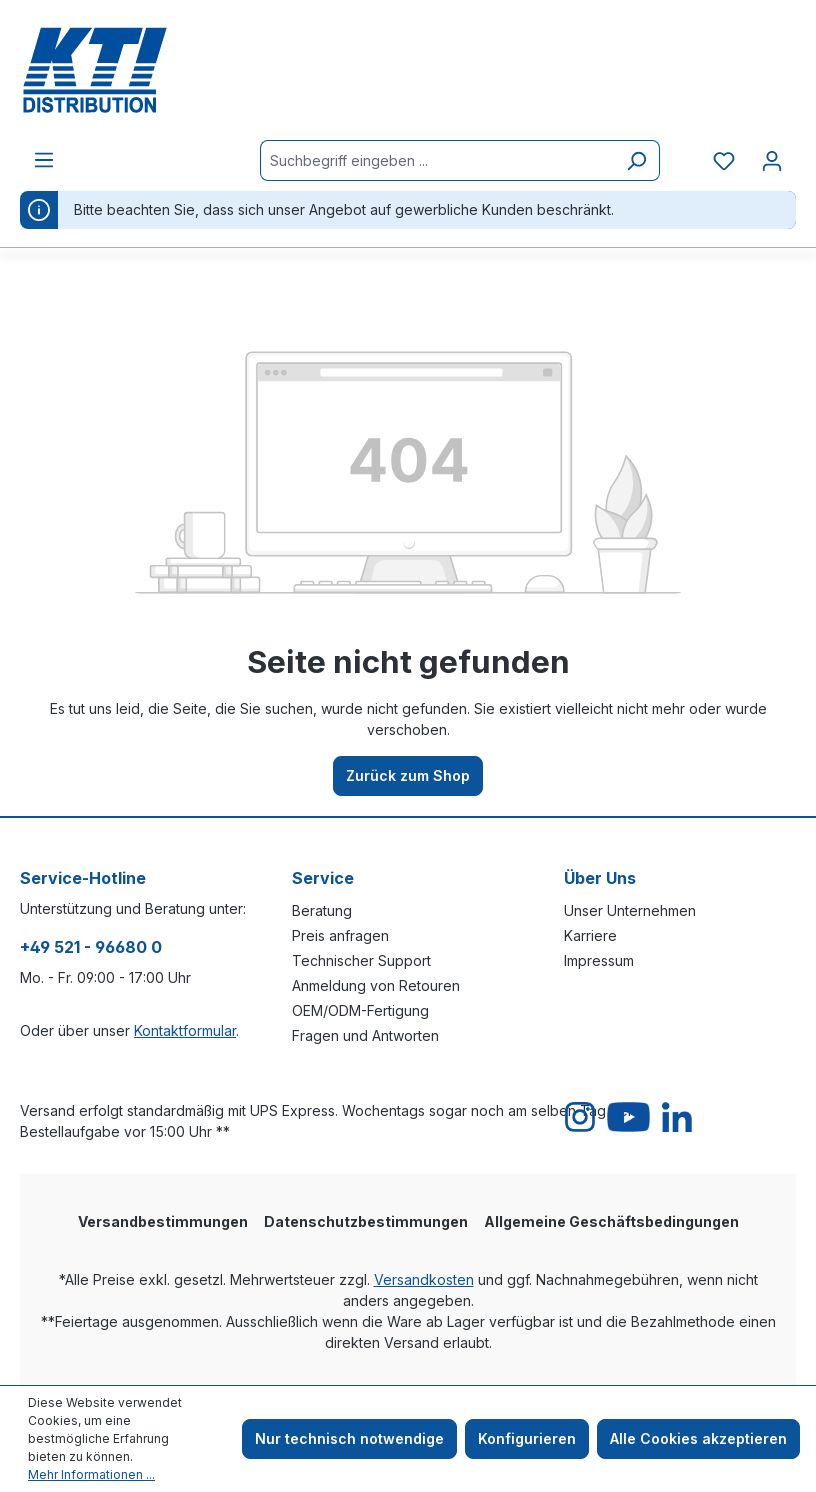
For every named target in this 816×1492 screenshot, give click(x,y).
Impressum (599, 960)
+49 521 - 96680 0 (91, 947)
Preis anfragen (340, 935)
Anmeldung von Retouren (376, 985)
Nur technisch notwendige (349, 1438)
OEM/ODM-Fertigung (360, 1010)
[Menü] (44, 160)
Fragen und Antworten (365, 1035)
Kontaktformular (185, 1030)
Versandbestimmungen (163, 1221)
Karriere (590, 935)
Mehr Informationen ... (91, 1474)
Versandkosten (424, 1279)
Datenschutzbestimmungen (366, 1221)
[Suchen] (636, 160)
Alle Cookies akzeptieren (698, 1438)
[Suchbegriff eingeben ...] (437, 160)
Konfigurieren (527, 1438)
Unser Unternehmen (630, 910)
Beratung (322, 910)
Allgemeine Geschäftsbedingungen (611, 1221)
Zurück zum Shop (408, 775)
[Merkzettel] (724, 161)
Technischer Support (361, 960)
